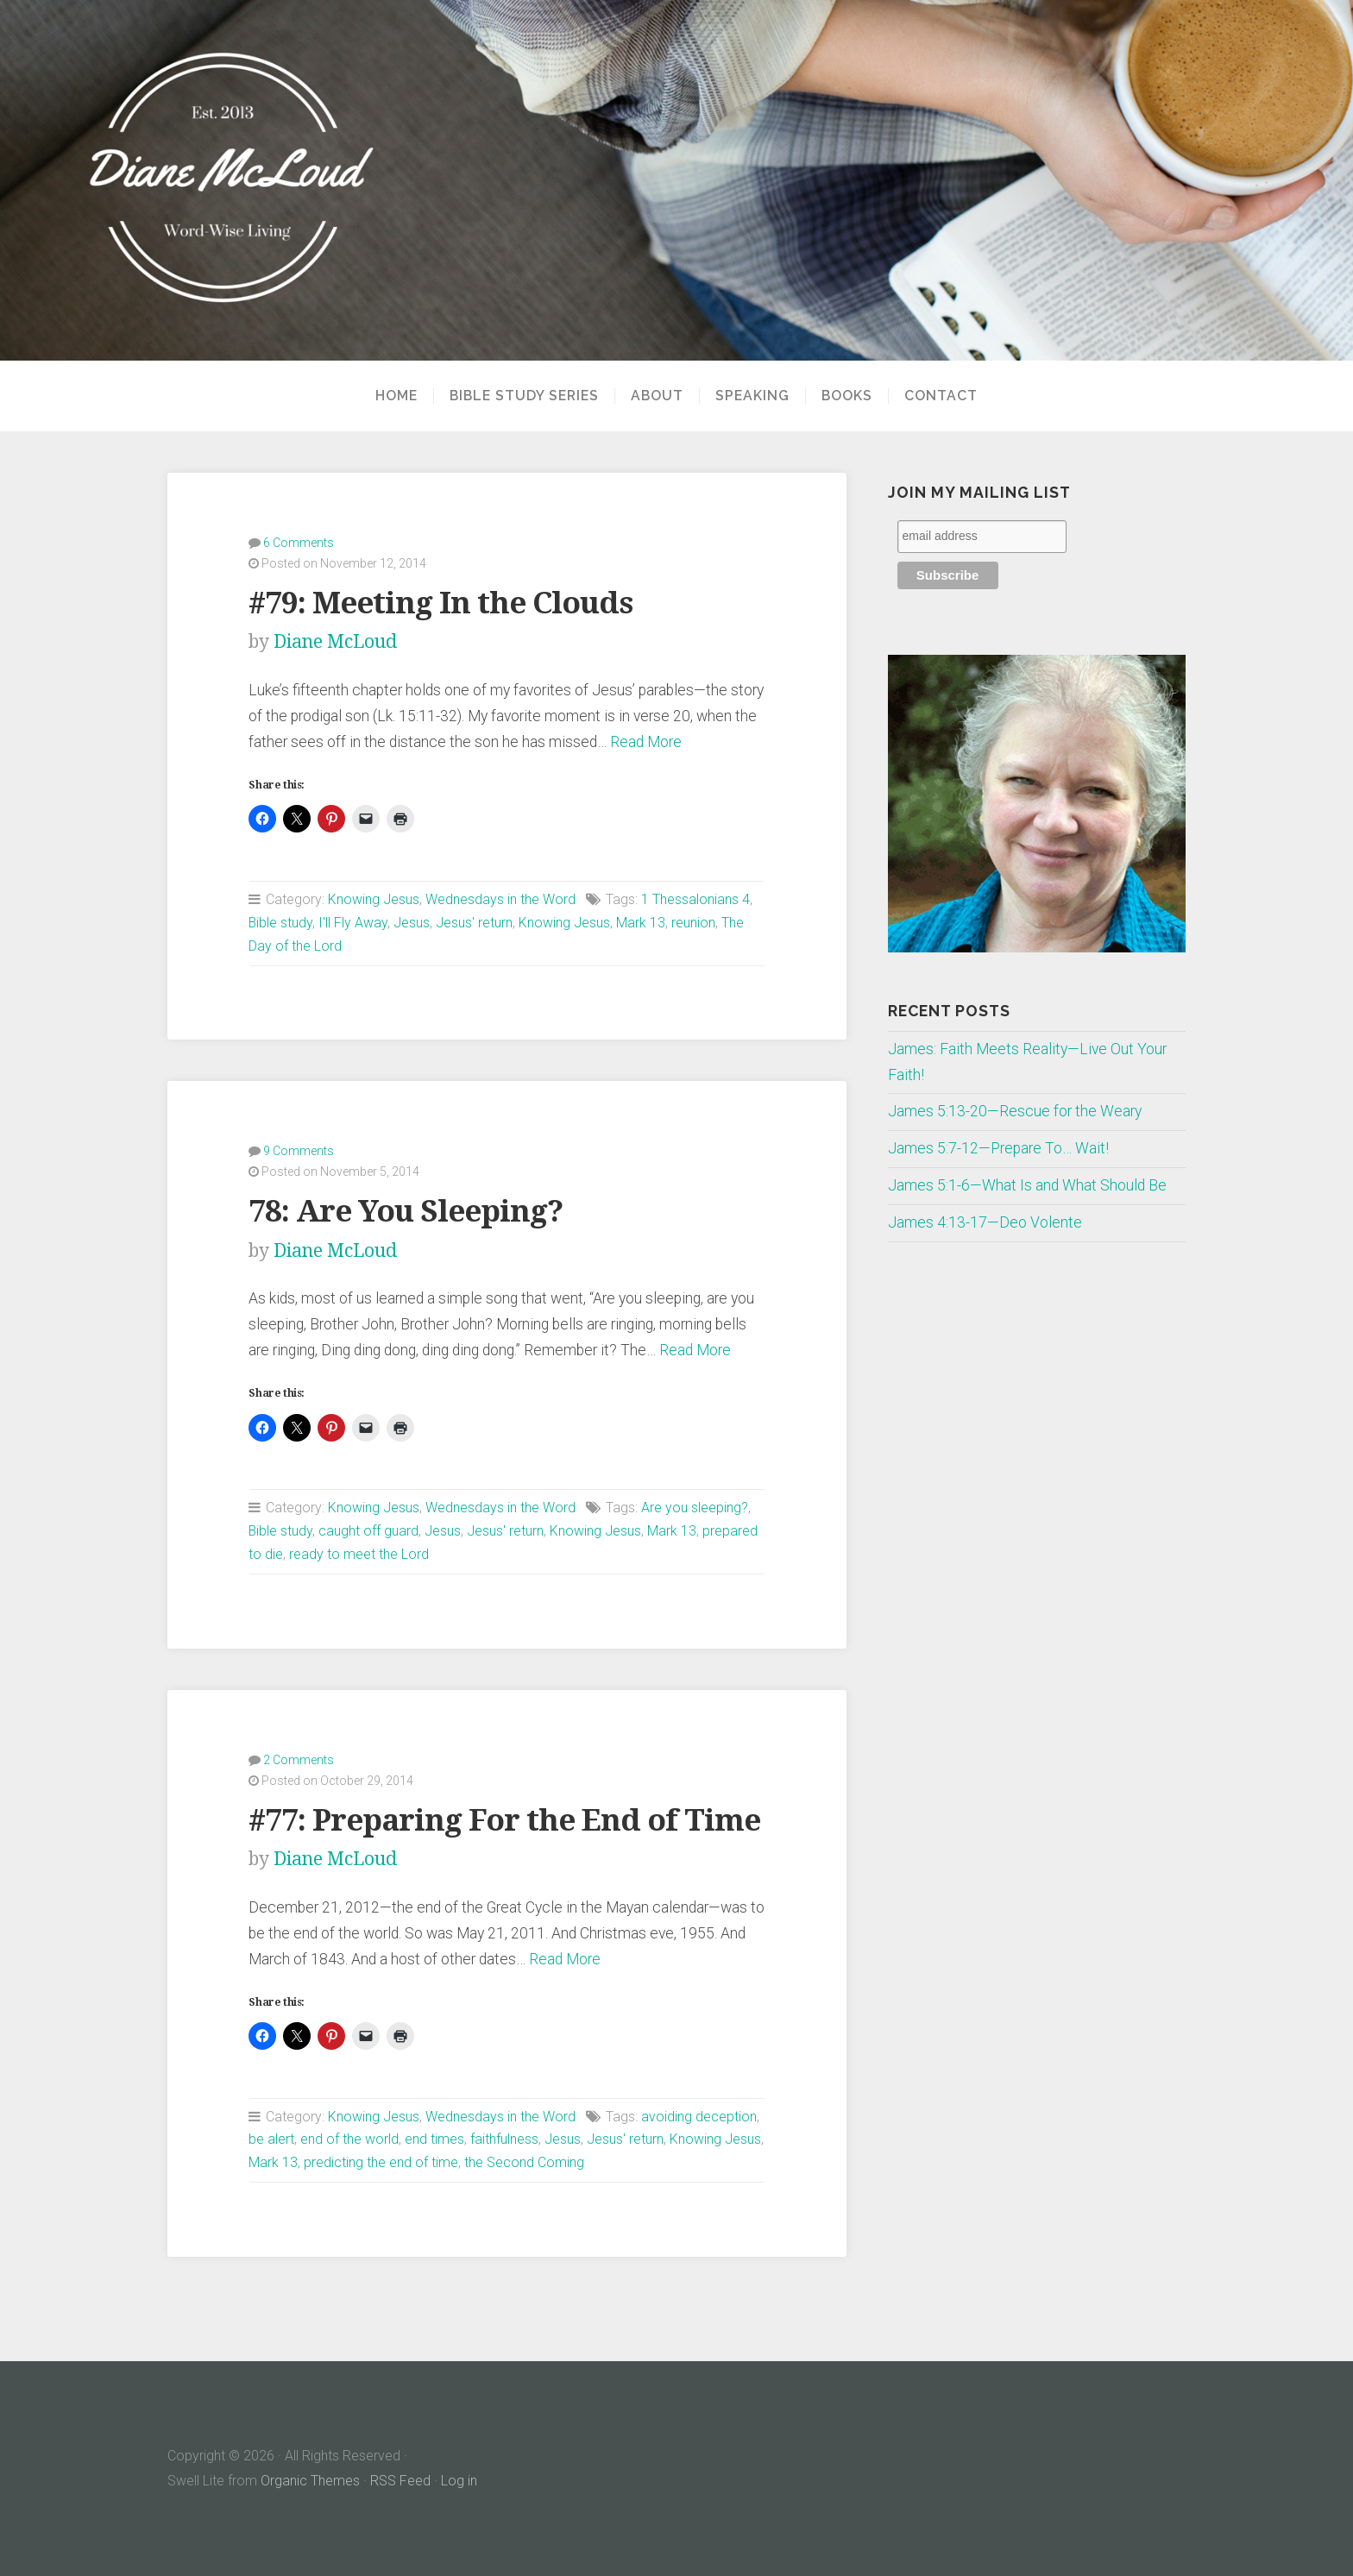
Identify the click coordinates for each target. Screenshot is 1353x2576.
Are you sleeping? (694, 1507)
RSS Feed (400, 2480)
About (657, 396)
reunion (693, 922)
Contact (941, 396)
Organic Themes (310, 2480)
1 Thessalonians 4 (695, 899)
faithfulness (504, 2139)
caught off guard (368, 1531)
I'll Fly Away (352, 922)
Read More (646, 742)
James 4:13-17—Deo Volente (985, 1222)
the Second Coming (524, 2162)
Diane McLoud (335, 641)
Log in (459, 2480)
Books (846, 396)
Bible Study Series (524, 396)
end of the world (349, 2139)
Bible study (280, 922)
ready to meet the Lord (359, 1554)
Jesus (411, 922)
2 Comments (298, 1760)
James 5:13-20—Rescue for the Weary (1015, 1111)
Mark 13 (640, 922)
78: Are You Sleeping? (406, 1210)
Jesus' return (474, 922)
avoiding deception (699, 2116)
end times (434, 2139)
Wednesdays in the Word (500, 899)
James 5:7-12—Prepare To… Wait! (998, 1148)
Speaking (752, 396)
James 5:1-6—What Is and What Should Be (1027, 1185)
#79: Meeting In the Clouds (440, 602)
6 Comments (298, 543)
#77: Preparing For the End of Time (504, 1820)
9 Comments (298, 1151)
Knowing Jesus (373, 899)
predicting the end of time (381, 2162)
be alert (271, 2139)
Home (396, 396)
